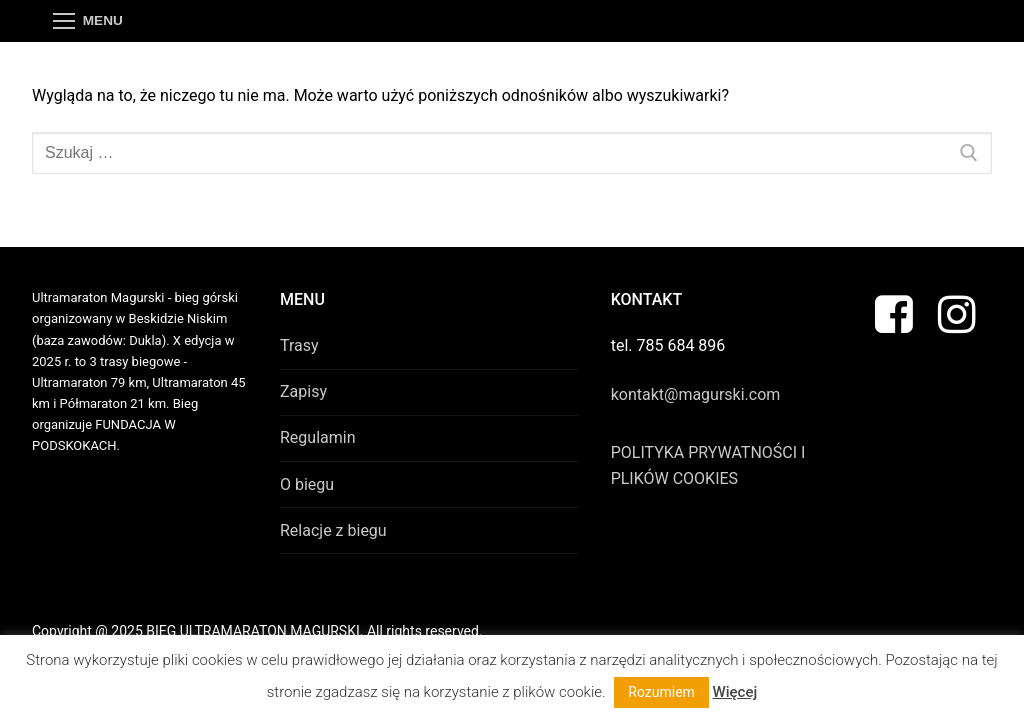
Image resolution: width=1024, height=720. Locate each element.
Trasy (299, 345)
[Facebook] (894, 313)
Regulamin (318, 437)
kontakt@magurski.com (696, 394)
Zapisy (303, 391)
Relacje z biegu (333, 530)
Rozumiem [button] (661, 692)
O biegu (307, 484)
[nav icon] (88, 21)
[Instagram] (956, 313)
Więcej (735, 692)
